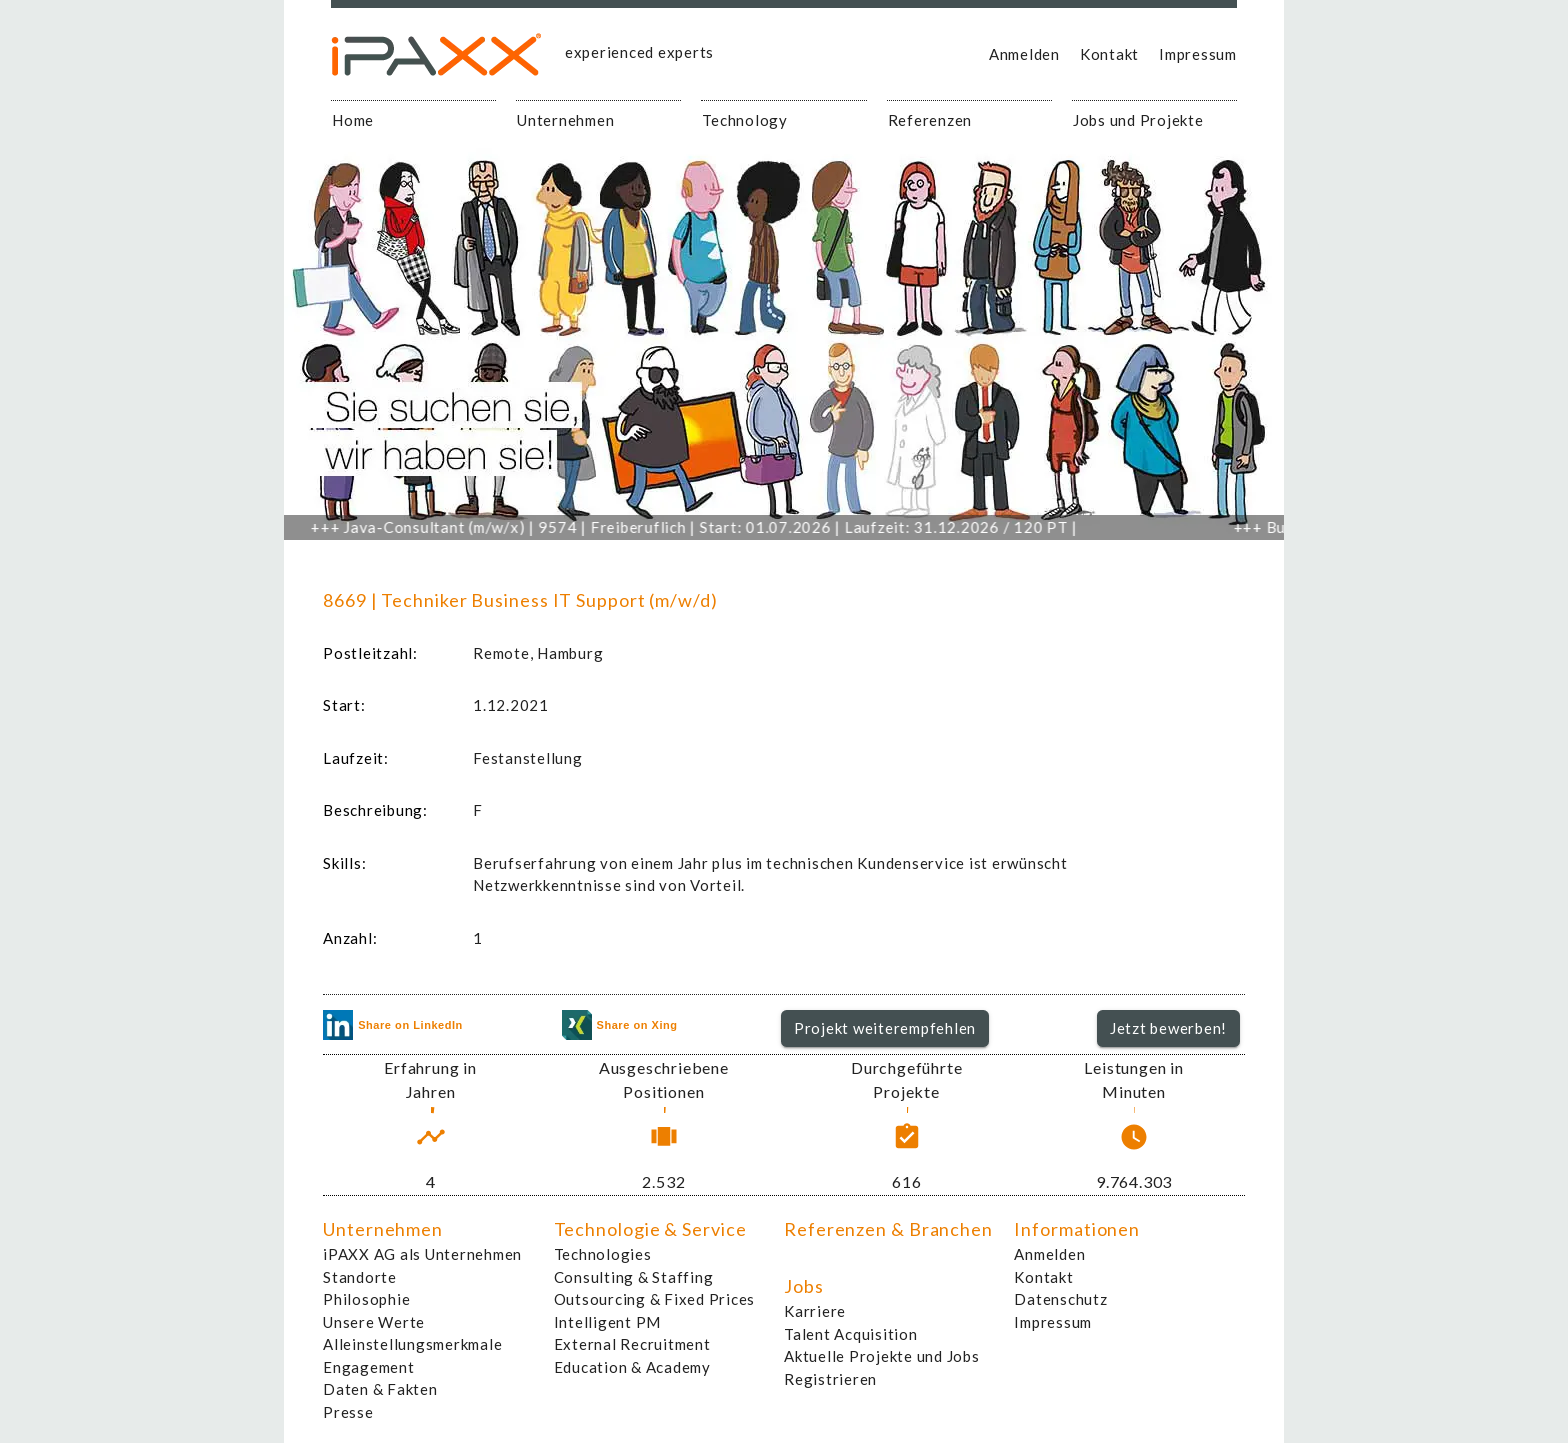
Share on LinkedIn (393, 1025)
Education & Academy (632, 1367)
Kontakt (1109, 54)
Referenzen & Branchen (888, 1229)
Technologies (603, 1254)
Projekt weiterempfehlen (885, 1028)
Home (353, 120)
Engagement (369, 1367)
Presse (348, 1412)
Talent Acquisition (851, 1334)
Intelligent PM (608, 1322)
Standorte (360, 1277)
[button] (885, 1029)
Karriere (815, 1311)
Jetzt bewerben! (1168, 1028)
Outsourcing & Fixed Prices (655, 1299)
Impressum (1198, 54)
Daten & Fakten (380, 1389)
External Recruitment (632, 1344)
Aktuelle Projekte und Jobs (882, 1356)
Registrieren (830, 1379)
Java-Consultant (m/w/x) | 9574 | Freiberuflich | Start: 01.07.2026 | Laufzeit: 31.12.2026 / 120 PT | (706, 527)
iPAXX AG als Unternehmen (422, 1254)
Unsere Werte (374, 1322)
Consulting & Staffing (634, 1277)
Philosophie (366, 1299)
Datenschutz (1060, 1299)
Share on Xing (620, 1025)
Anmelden (1024, 54)
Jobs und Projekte (1138, 120)
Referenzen (930, 120)
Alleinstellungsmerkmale (412, 1344)
